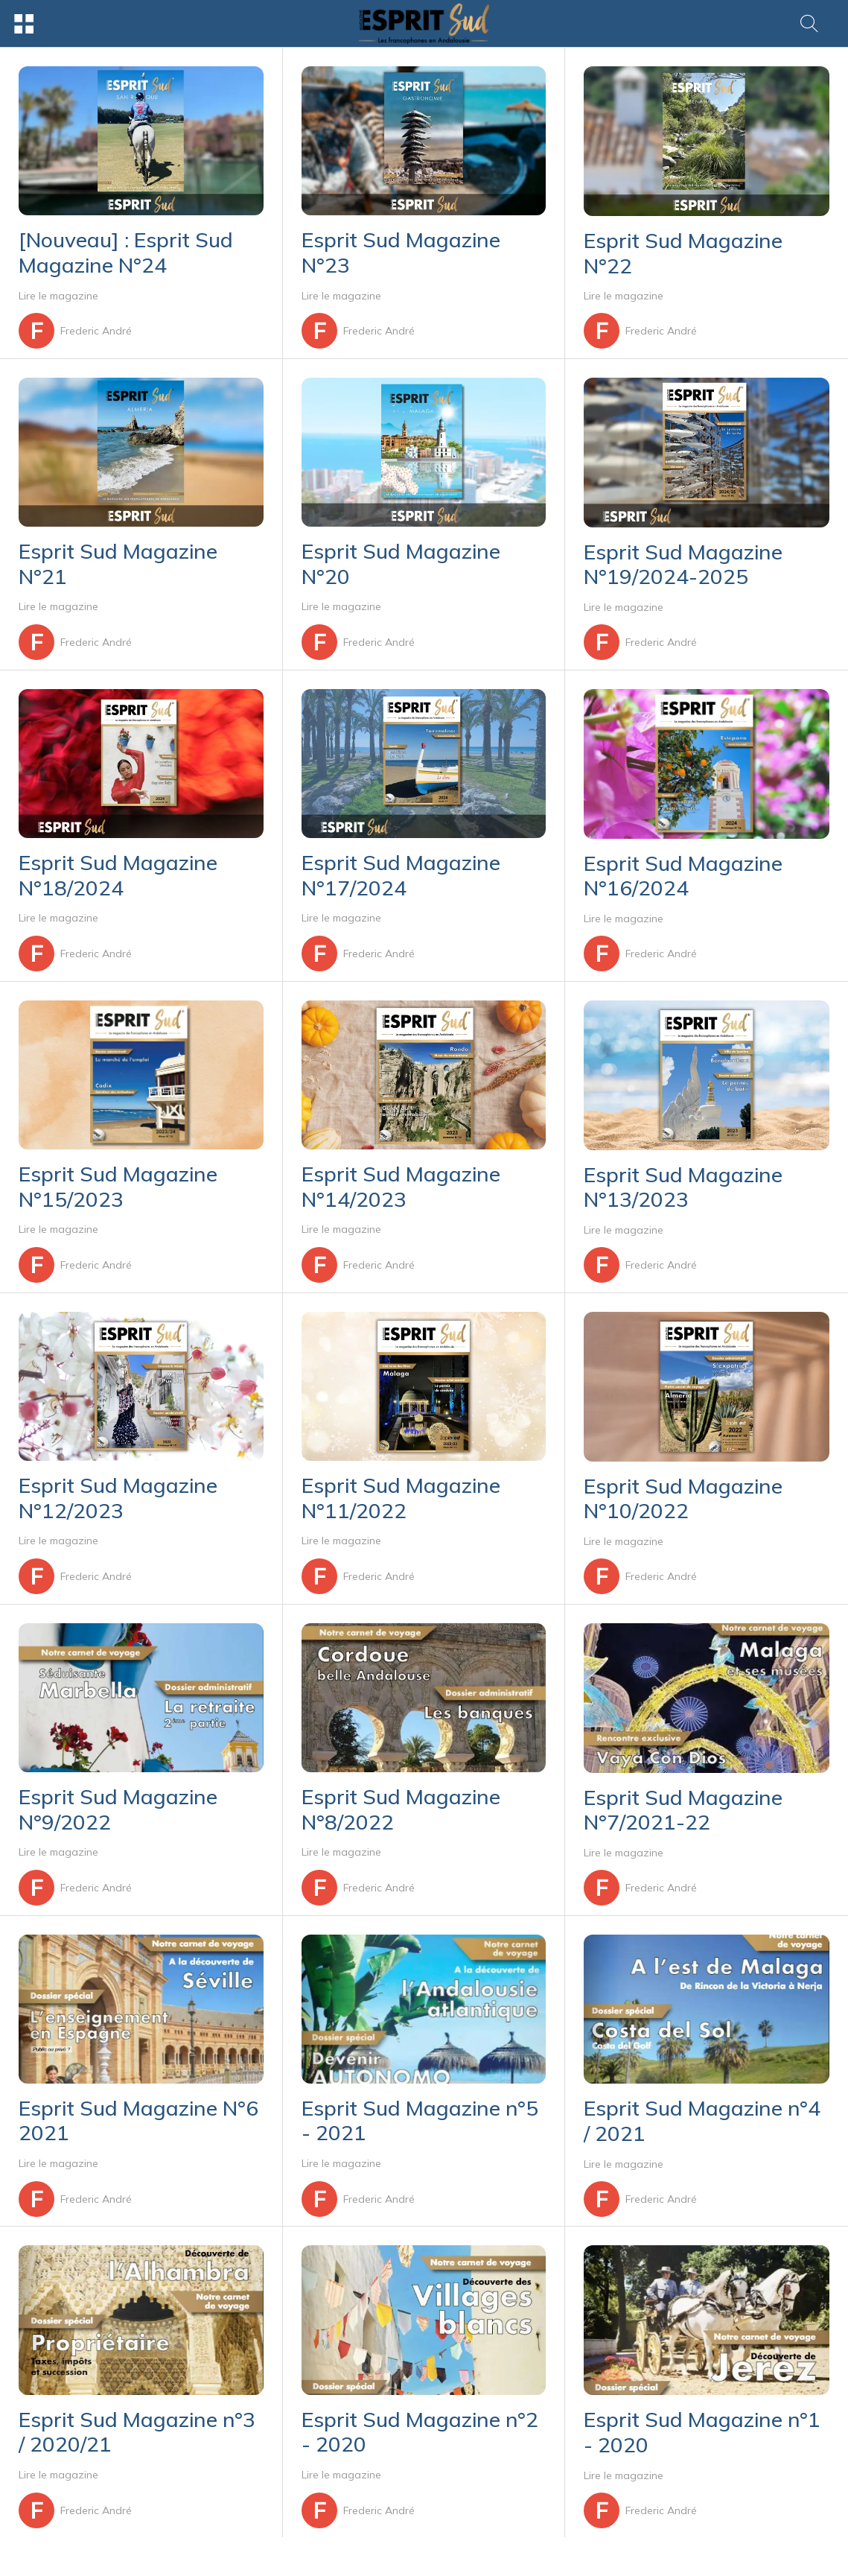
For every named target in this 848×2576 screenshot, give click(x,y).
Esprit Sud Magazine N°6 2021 (138, 2120)
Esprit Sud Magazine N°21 (118, 564)
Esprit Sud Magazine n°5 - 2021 (420, 2120)
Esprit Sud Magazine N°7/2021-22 (683, 1810)
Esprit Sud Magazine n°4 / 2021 (702, 2120)
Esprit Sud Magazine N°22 (683, 253)
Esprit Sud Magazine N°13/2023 (683, 1187)
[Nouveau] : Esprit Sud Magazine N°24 (126, 252)
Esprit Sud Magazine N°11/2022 (401, 1498)
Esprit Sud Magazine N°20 (401, 564)
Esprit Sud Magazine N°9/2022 (118, 1809)
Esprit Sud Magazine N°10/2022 (683, 1498)
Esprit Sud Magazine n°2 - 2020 (420, 2432)
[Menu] (24, 24)
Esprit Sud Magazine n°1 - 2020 (702, 2432)
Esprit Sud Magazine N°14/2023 (401, 1186)
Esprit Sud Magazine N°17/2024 (401, 875)
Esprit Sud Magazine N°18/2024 (118, 875)
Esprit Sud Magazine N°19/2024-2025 (683, 564)
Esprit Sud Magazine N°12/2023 (118, 1498)
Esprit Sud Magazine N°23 (401, 252)
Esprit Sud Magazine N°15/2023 (118, 1186)
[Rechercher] (809, 24)
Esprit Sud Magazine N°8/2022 (401, 1809)
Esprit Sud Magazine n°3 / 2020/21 (137, 2432)
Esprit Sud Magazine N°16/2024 (683, 876)
